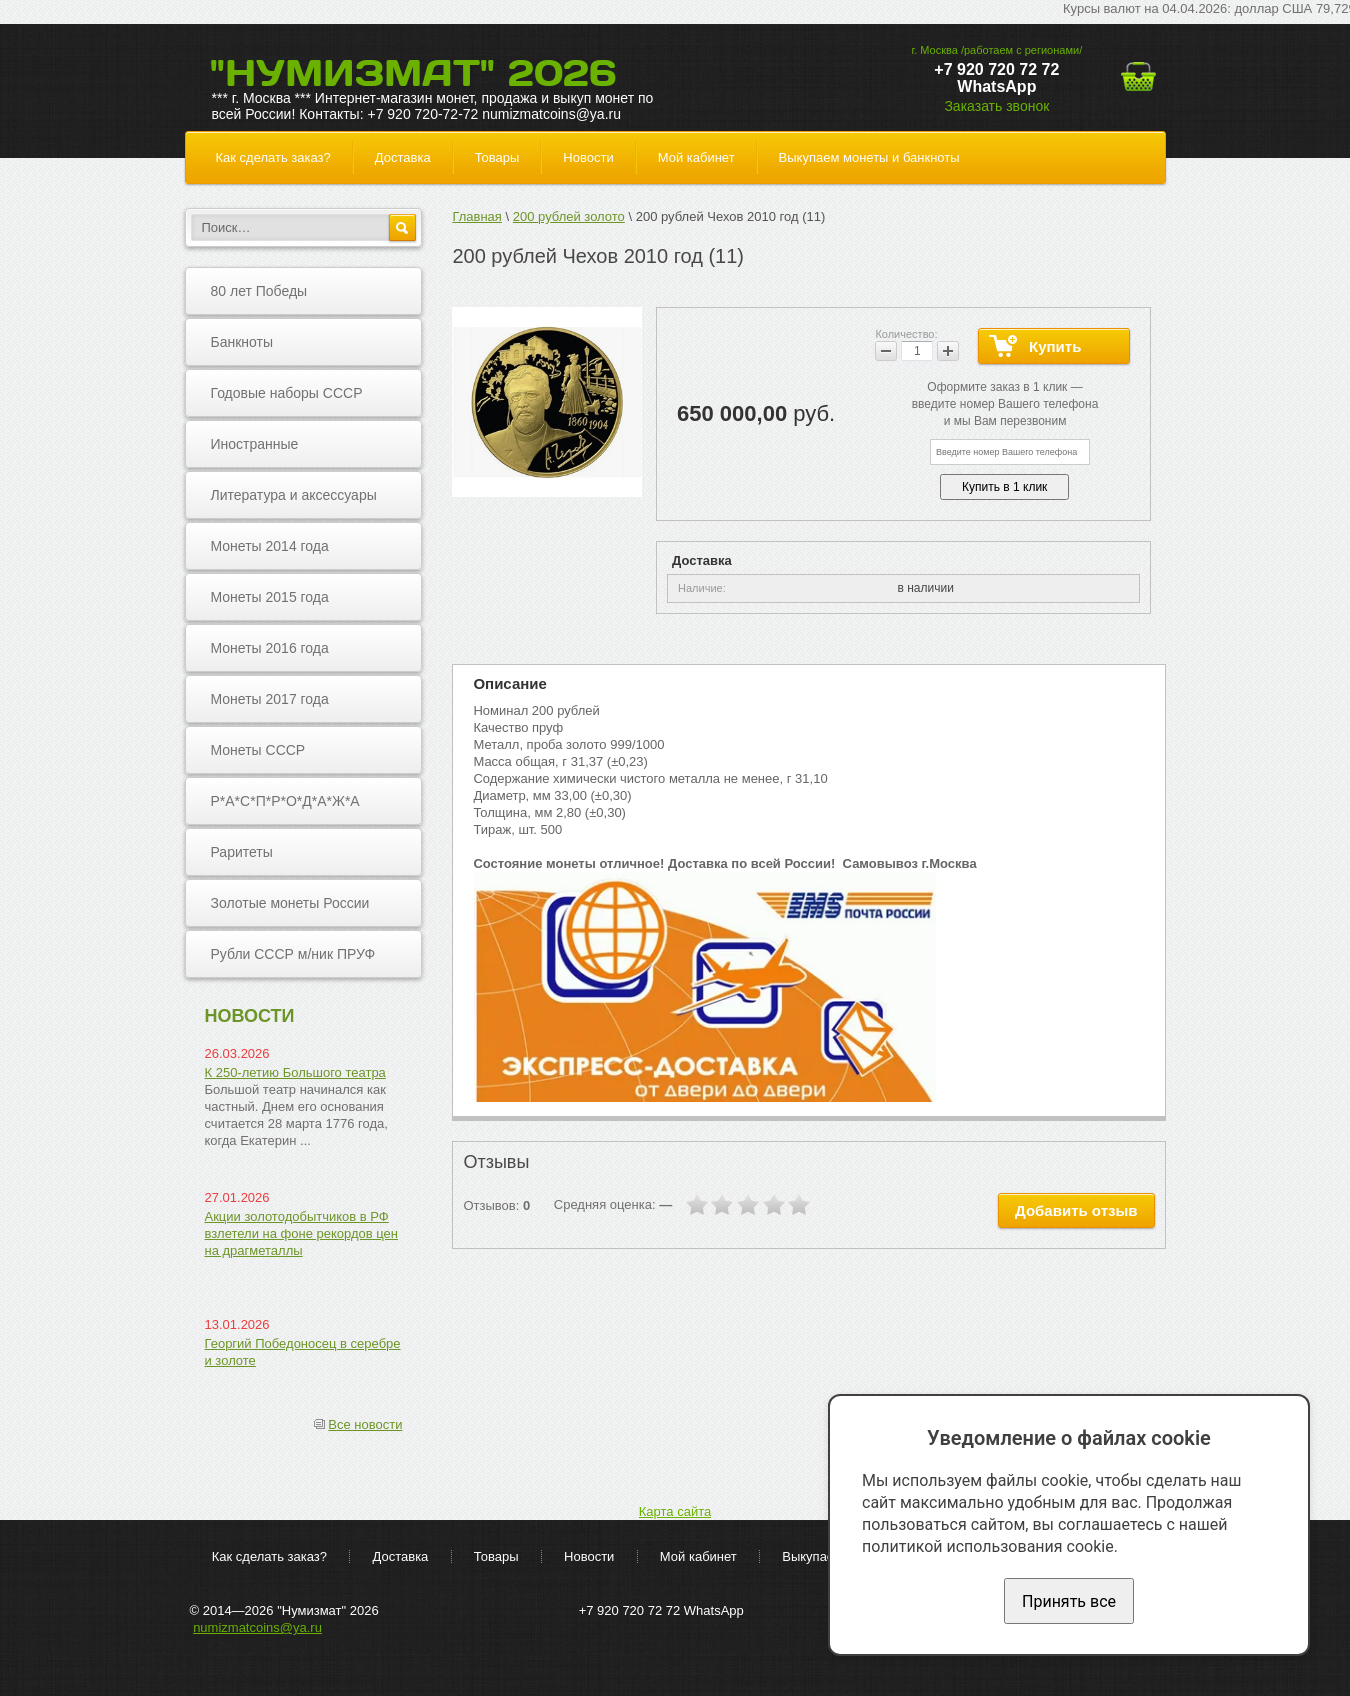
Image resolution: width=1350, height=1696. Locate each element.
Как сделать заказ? (273, 157)
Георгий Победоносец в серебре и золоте (303, 1352)
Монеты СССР (258, 750)
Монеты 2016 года (270, 648)
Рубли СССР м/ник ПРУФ (293, 954)
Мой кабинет (696, 157)
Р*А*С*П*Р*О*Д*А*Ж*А (285, 801)
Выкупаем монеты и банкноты (869, 157)
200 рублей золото (569, 216)
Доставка (403, 157)
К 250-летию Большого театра (295, 1072)
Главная (476, 216)
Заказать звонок (996, 106)
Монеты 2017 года (270, 699)
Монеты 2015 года (270, 597)
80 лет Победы (259, 291)
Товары (497, 157)
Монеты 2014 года (270, 546)
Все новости (365, 1424)
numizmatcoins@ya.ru (257, 1627)
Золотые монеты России (290, 903)
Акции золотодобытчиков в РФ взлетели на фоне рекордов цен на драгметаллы (302, 1233)
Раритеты (242, 852)
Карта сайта (675, 1511)
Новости (588, 157)
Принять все (1069, 1601)
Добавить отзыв (1076, 1210)
